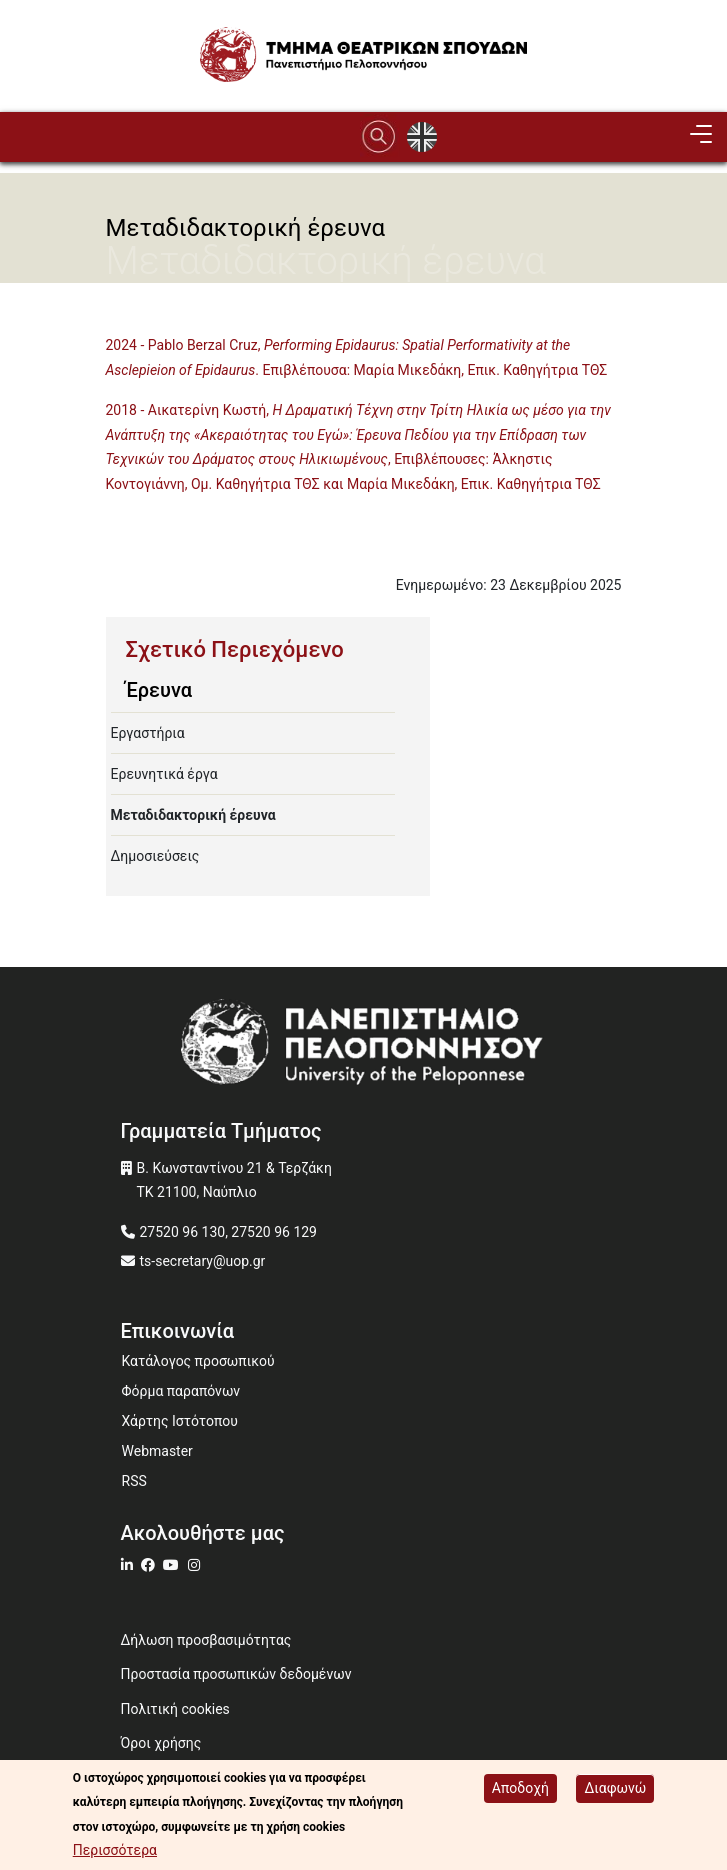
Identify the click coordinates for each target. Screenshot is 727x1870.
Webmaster (157, 1451)
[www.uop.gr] (364, 1046)
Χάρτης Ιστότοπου (180, 1421)
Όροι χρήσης (161, 1743)
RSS (134, 1481)
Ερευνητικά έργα (164, 774)
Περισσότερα (115, 1852)
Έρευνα (159, 690)
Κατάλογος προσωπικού (198, 1361)
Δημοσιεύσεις (155, 856)
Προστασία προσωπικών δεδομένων (236, 1674)
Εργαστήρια (148, 733)
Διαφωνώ (615, 1789)
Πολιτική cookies (175, 1709)
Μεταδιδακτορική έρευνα (193, 815)
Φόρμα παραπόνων (181, 1391)
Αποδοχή (520, 1789)
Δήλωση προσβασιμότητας (206, 1640)
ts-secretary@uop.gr (203, 1261)
